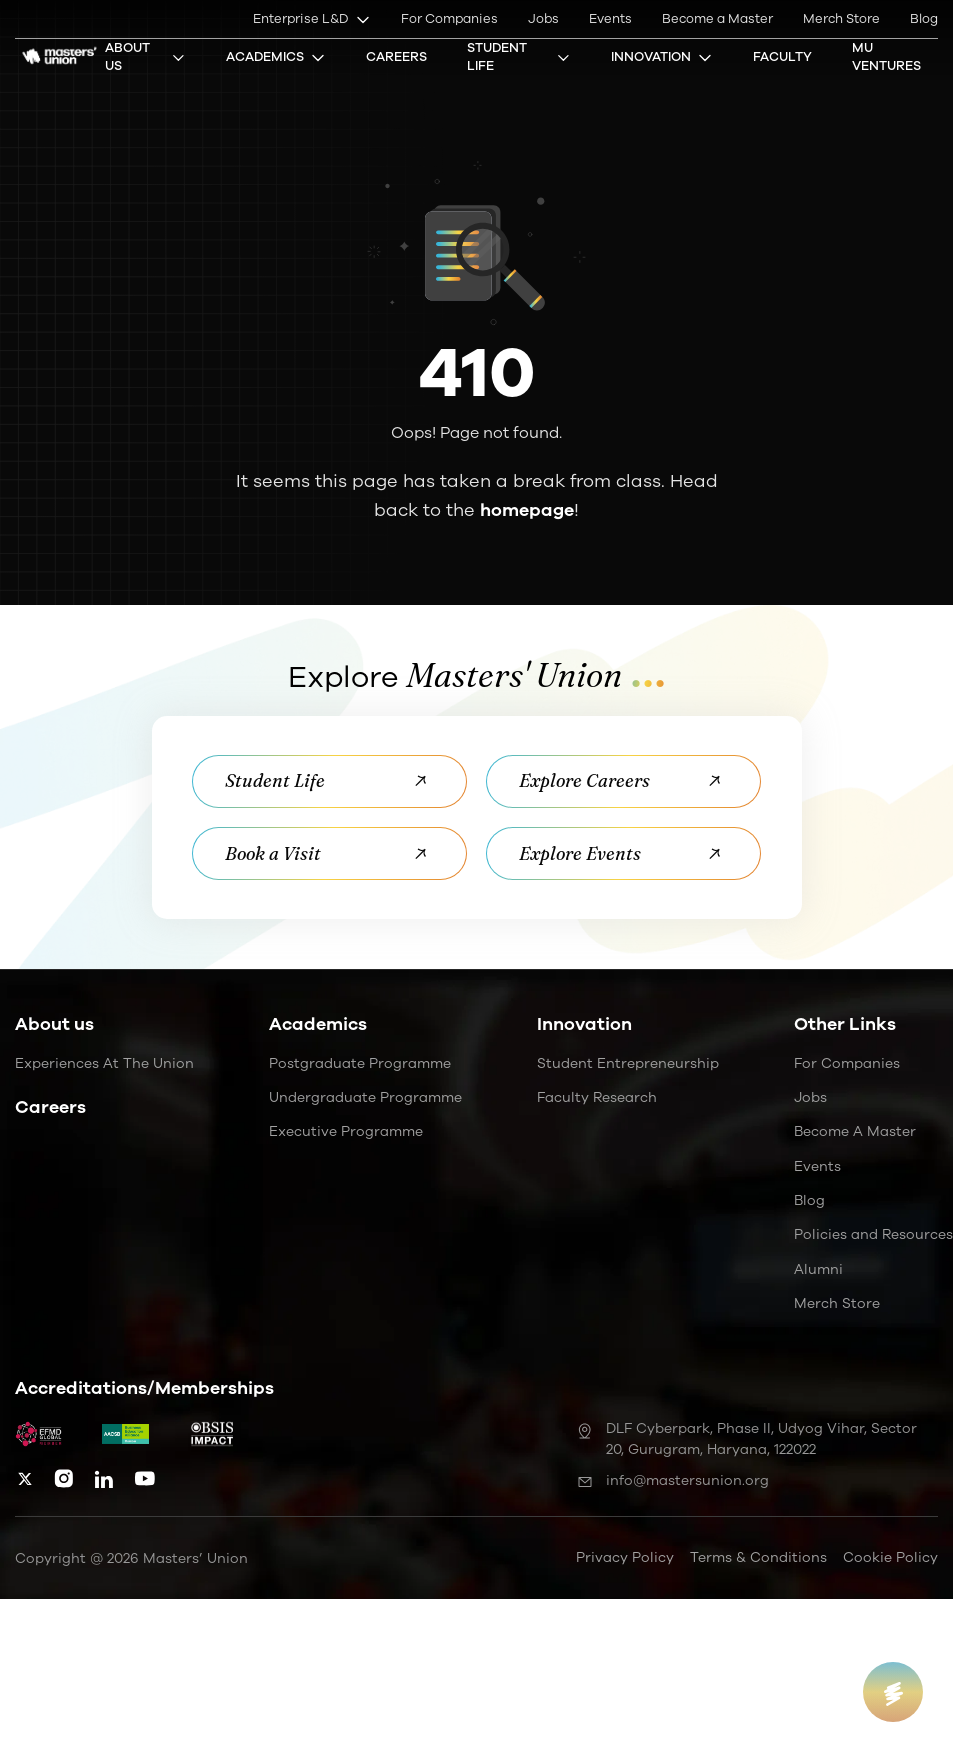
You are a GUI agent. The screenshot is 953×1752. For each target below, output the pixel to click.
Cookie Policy (890, 1557)
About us (54, 1025)
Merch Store (841, 19)
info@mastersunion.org (672, 1480)
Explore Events (624, 854)
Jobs (543, 19)
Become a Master (717, 19)
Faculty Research (597, 1097)
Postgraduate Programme (360, 1063)
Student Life (519, 57)
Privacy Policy (625, 1557)
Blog (924, 19)
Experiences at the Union (104, 1063)
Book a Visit (329, 854)
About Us (145, 57)
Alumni (818, 1269)
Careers (396, 57)
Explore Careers (624, 782)
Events (610, 19)
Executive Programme (346, 1132)
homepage (527, 510)
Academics (276, 57)
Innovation (662, 57)
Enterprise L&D (312, 19)
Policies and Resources (873, 1235)
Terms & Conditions (758, 1557)
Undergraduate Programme (365, 1097)
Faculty (782, 57)
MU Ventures (886, 57)
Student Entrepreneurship (628, 1063)
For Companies (449, 19)
